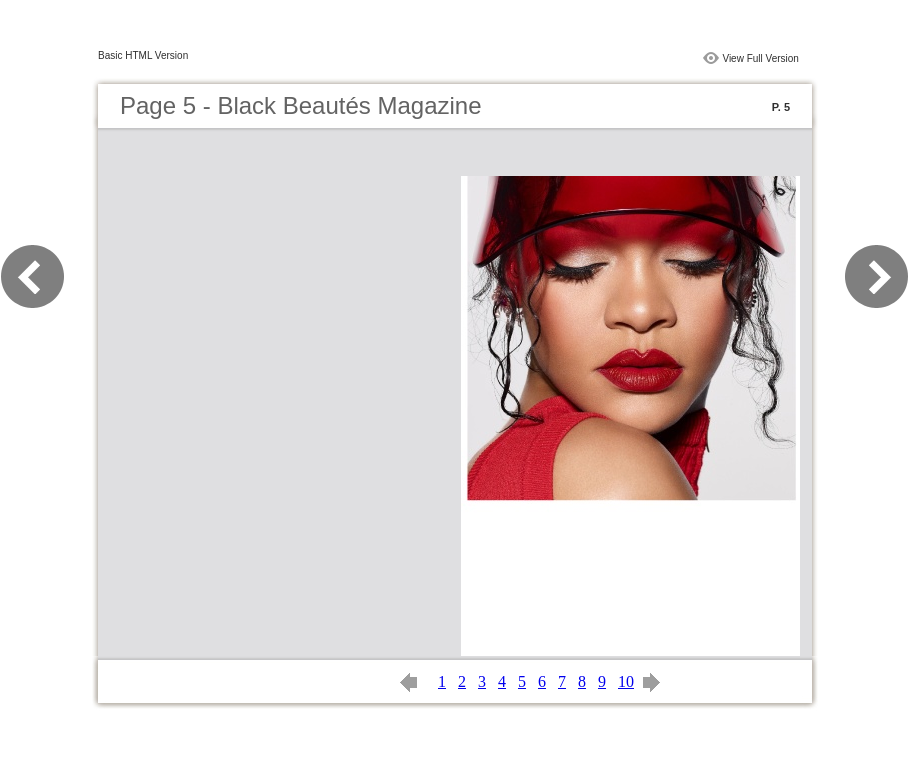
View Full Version (760, 58)
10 (626, 681)
